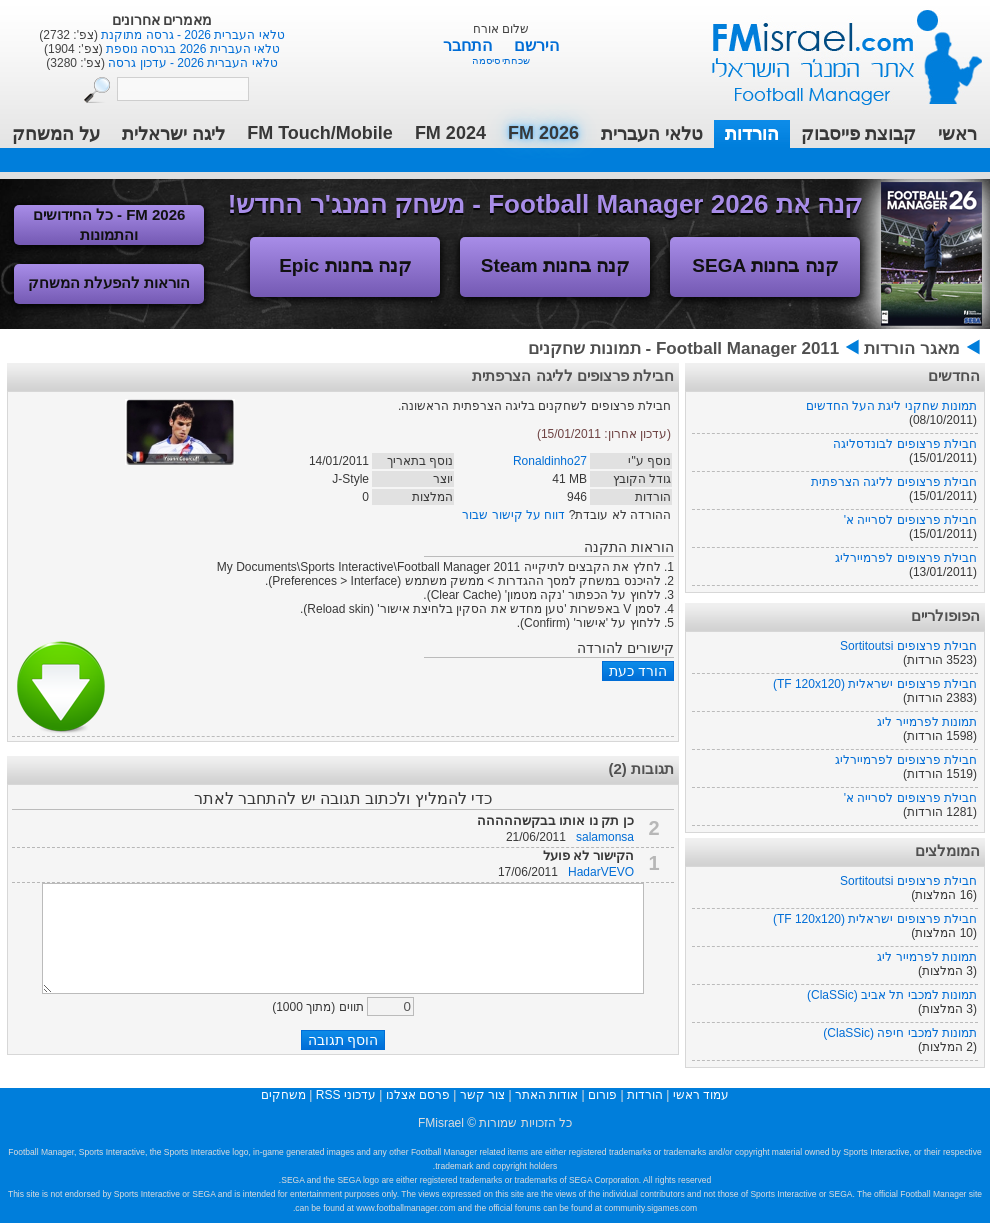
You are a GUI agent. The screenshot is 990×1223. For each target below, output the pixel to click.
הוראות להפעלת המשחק (109, 282)
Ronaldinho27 (550, 461)
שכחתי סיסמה (501, 60)
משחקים (283, 1095)
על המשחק (56, 134)
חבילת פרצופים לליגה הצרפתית (894, 482)
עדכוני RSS (346, 1095)
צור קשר (482, 1095)
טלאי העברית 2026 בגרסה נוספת (191, 49)
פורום (602, 1095)
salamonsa (605, 837)
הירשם (536, 45)
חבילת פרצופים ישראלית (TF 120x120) (875, 684)
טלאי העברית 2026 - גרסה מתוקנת (191, 35)
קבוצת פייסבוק (858, 134)
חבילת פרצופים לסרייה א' (910, 520)
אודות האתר (546, 1095)
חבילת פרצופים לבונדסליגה (905, 444)
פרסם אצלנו (418, 1095)
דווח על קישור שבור (513, 515)
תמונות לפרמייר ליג (927, 722)
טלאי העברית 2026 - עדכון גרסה (191, 63)
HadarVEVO (601, 872)
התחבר (469, 45)
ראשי (957, 134)
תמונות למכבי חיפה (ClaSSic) (900, 1033)
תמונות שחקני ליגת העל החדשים (891, 406)
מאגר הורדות (912, 348)
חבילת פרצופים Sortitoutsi (908, 646)
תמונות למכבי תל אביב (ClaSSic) (892, 995)
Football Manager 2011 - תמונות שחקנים (683, 348)
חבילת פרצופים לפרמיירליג (906, 558)
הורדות (752, 134)
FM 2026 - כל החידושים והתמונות (109, 224)
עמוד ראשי (834, 49)
